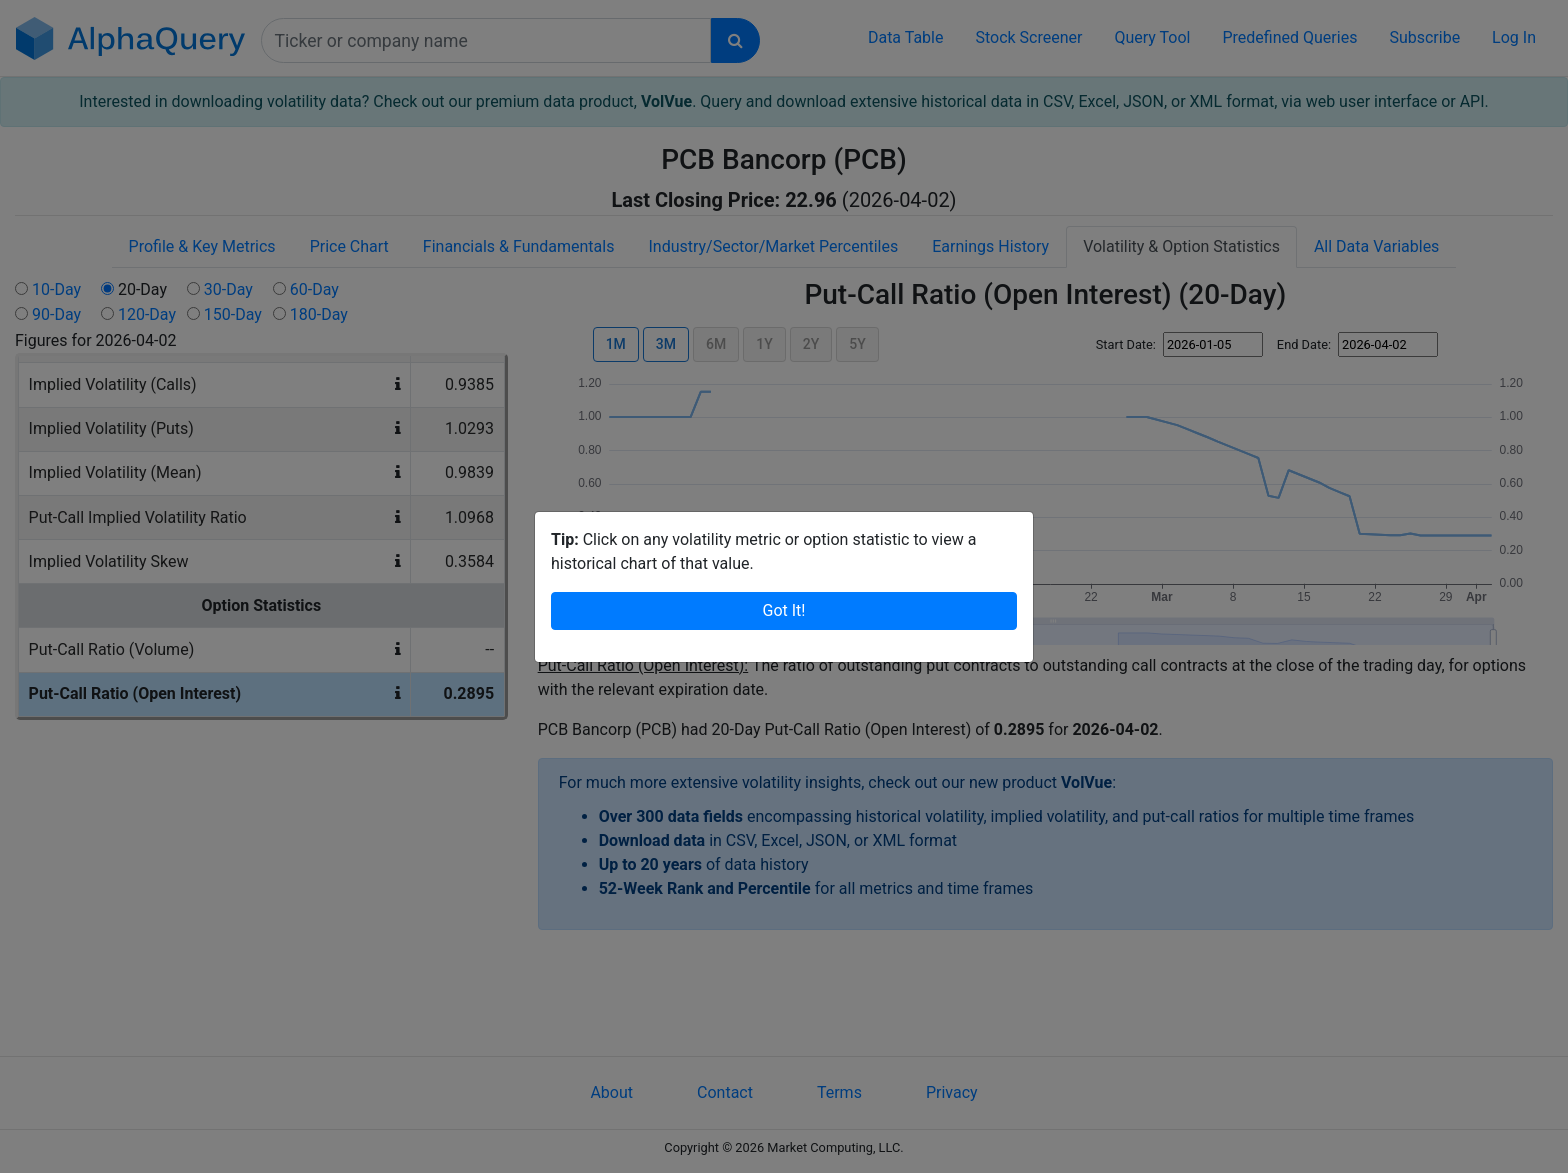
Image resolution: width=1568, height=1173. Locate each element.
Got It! (784, 610)
